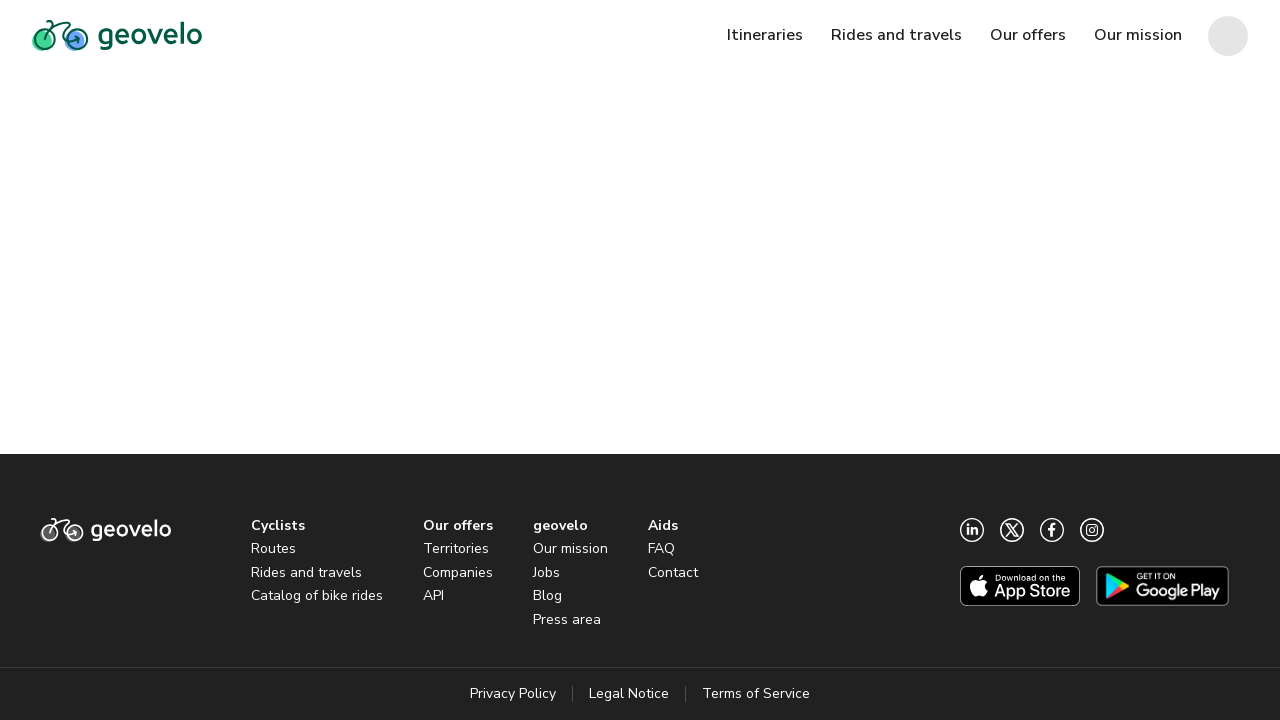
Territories (456, 548)
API (433, 595)
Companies (458, 572)
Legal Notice (629, 693)
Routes (273, 548)
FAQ (661, 548)
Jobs (546, 572)
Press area (567, 619)
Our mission (570, 548)
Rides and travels (306, 572)
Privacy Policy (513, 693)
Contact (673, 572)
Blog (547, 595)
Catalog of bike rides (317, 595)
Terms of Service (756, 693)
